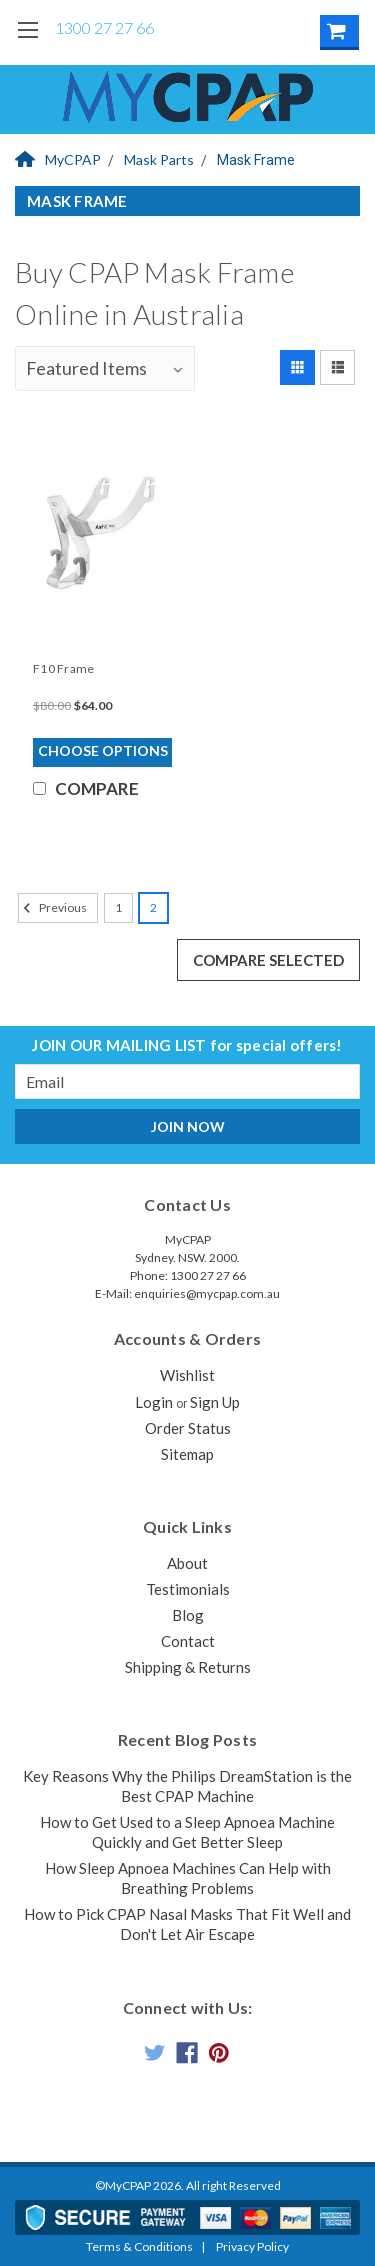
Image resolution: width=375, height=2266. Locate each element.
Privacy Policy (252, 2246)
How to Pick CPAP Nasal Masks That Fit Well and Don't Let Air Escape (187, 1924)
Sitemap (187, 1454)
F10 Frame (63, 668)
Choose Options (103, 750)
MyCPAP (58, 159)
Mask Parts (159, 159)
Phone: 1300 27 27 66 (188, 1275)
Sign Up (215, 1402)
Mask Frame (256, 160)
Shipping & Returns (188, 1667)
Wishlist (187, 1375)
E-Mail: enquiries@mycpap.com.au (187, 1293)
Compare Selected (268, 960)
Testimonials (188, 1589)
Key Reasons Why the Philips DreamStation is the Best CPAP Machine (187, 1786)
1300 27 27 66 (104, 27)
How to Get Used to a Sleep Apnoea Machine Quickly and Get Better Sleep (187, 1832)
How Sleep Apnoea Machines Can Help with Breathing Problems (188, 1878)
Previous (52, 908)
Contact (188, 1641)
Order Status (188, 1428)
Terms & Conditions (139, 2246)
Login (154, 1402)
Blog (188, 1615)
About (187, 1563)
